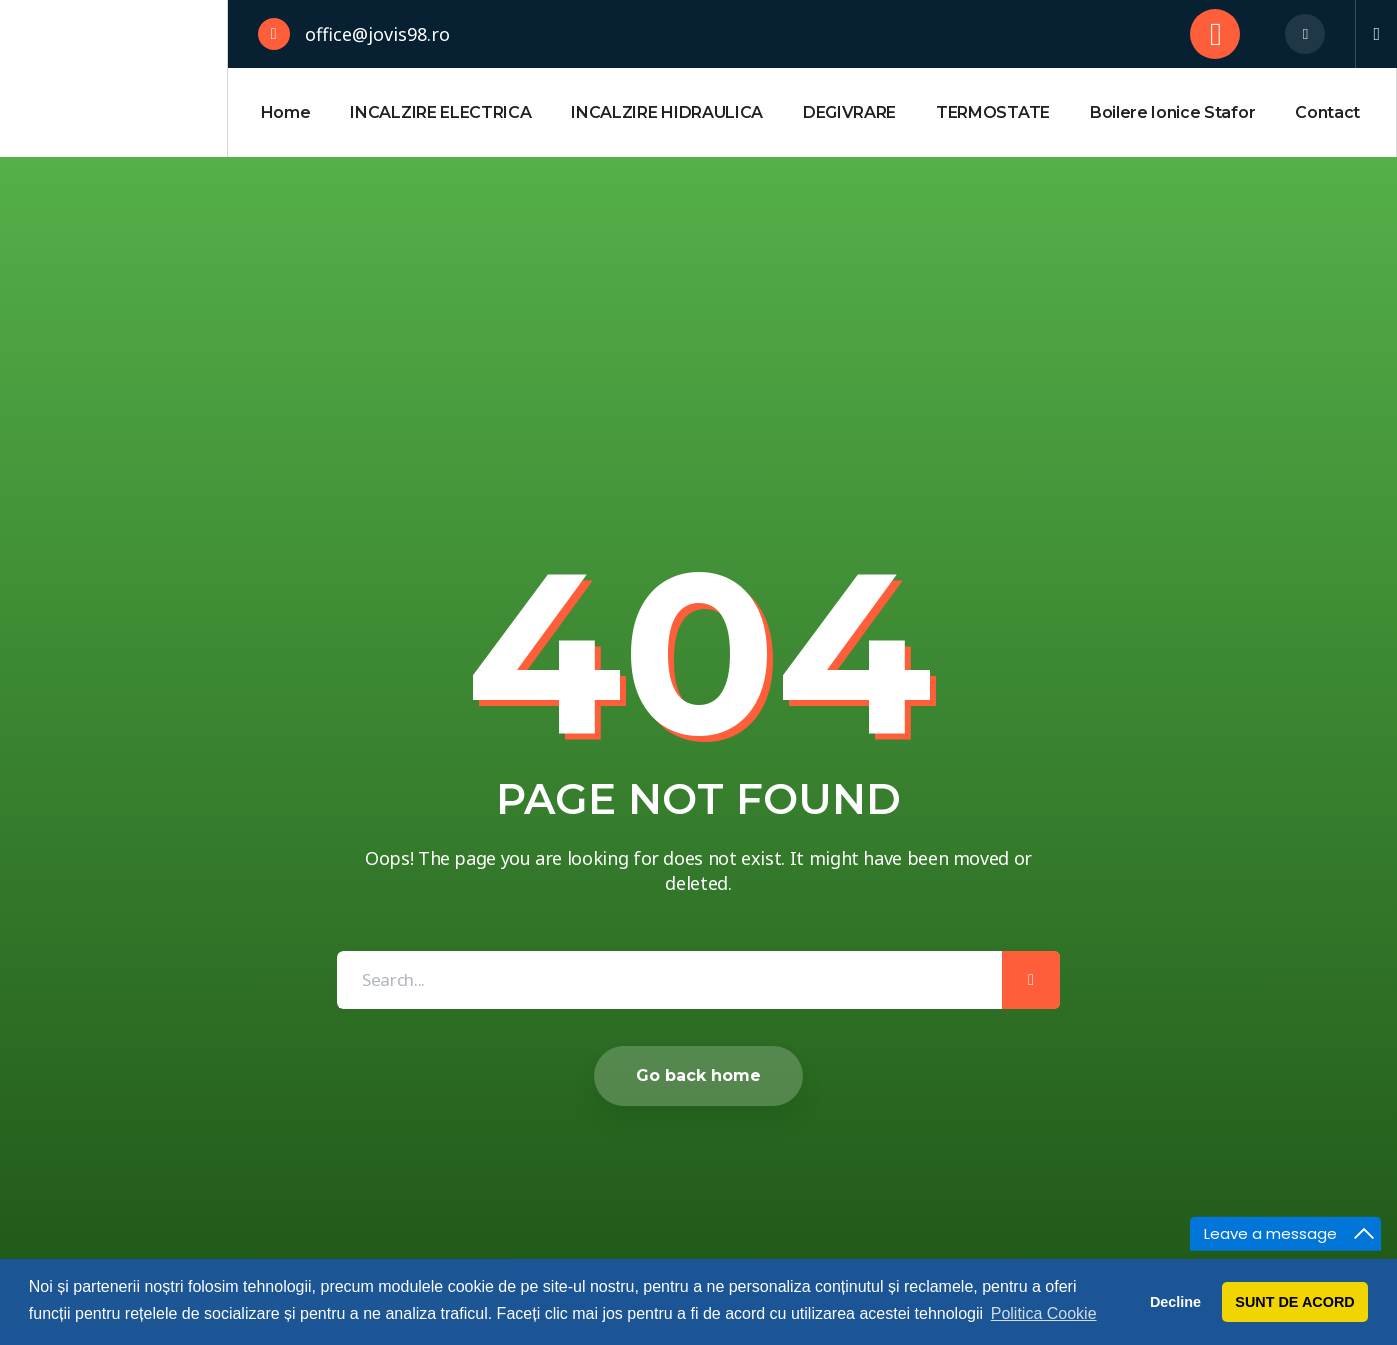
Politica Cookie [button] (1044, 1313)
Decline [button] (1175, 1302)
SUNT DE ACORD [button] (1294, 1302)
